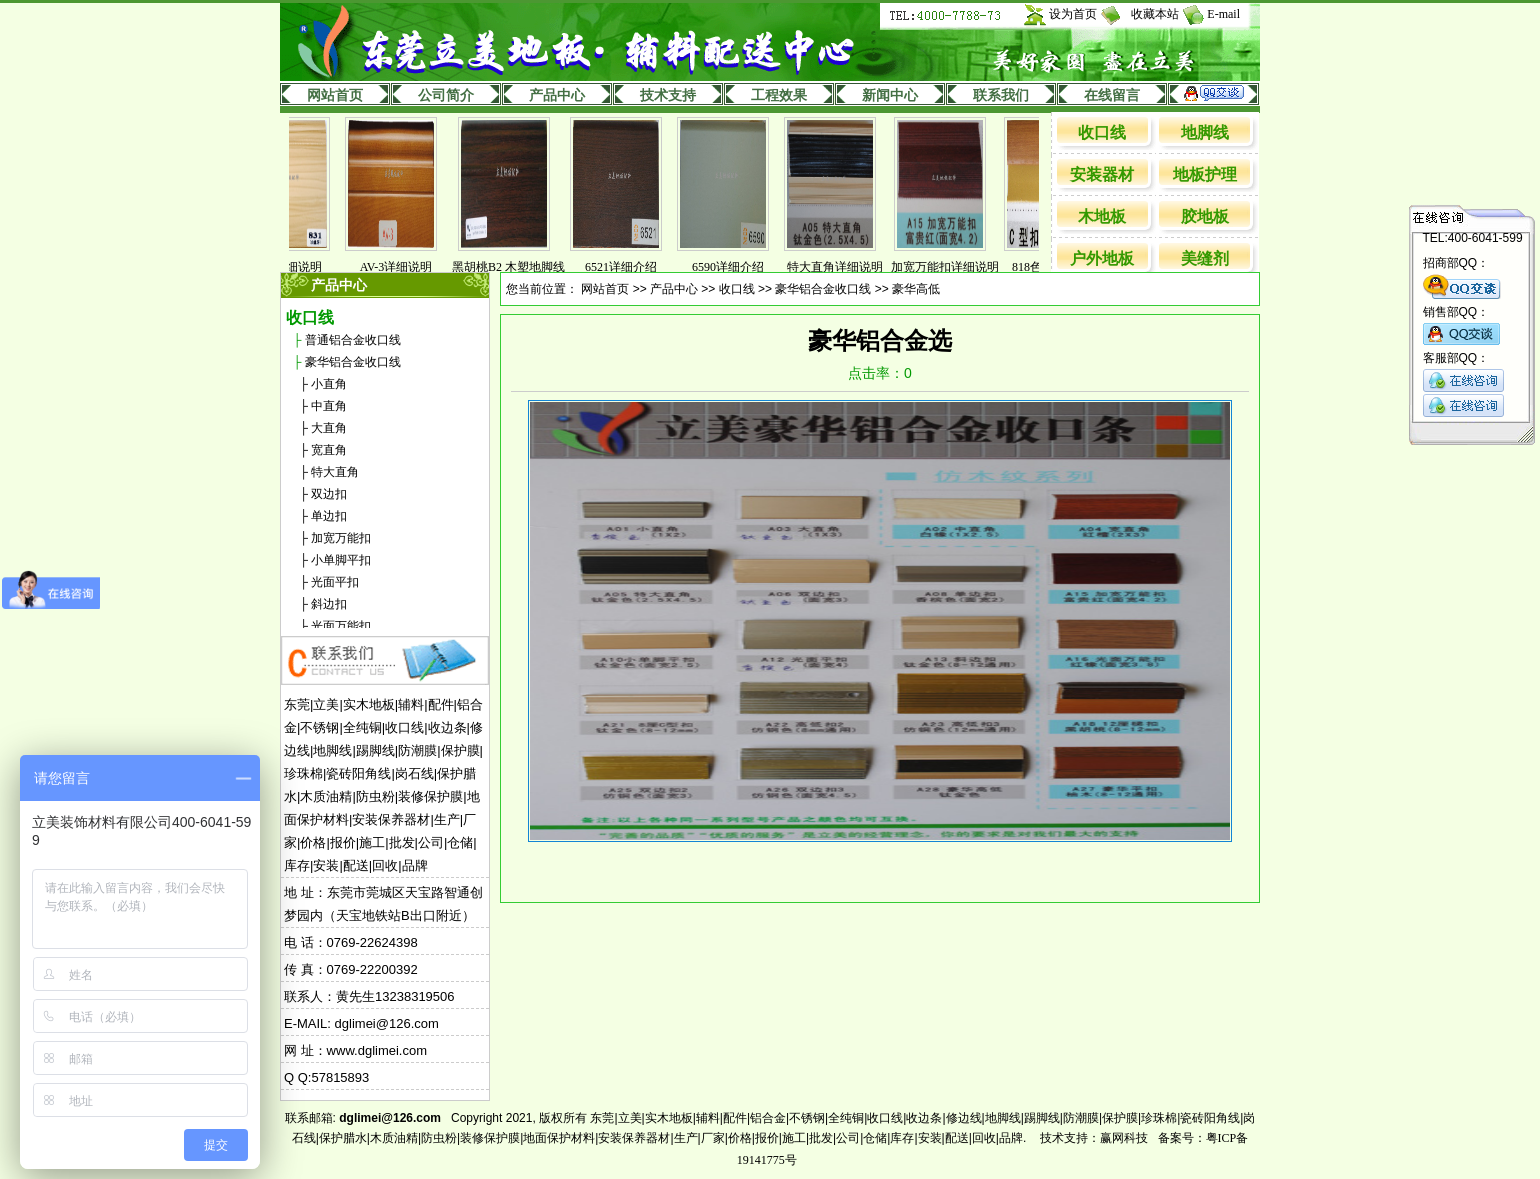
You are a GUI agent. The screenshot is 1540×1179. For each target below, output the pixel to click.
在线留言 (1112, 95)
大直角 (329, 428)
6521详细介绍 (636, 267)
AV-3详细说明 (411, 267)
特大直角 (335, 472)
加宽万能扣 (341, 538)
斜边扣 (329, 604)
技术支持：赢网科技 (1094, 1138)
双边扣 (329, 494)
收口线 (1102, 132)
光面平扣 (335, 582)
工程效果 (779, 95)
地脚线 (1205, 132)
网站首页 (335, 95)
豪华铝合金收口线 (353, 362)
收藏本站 (1155, 14)
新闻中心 (890, 95)
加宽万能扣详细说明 (960, 267)
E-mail (1223, 14)
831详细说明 (304, 267)
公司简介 (446, 95)
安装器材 (1102, 174)
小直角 (329, 384)
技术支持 (668, 95)
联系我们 (1001, 95)
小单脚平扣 (341, 560)
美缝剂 (1205, 258)
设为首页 (1073, 14)
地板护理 (1205, 174)
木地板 (1102, 216)
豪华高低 (916, 289)
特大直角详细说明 (850, 267)
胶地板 (1205, 216)
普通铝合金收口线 (353, 340)
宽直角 (329, 450)
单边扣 (329, 516)
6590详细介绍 (743, 267)
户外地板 (1102, 258)
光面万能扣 (341, 626)
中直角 (329, 406)
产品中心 (557, 95)
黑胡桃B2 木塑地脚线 (523, 267)
